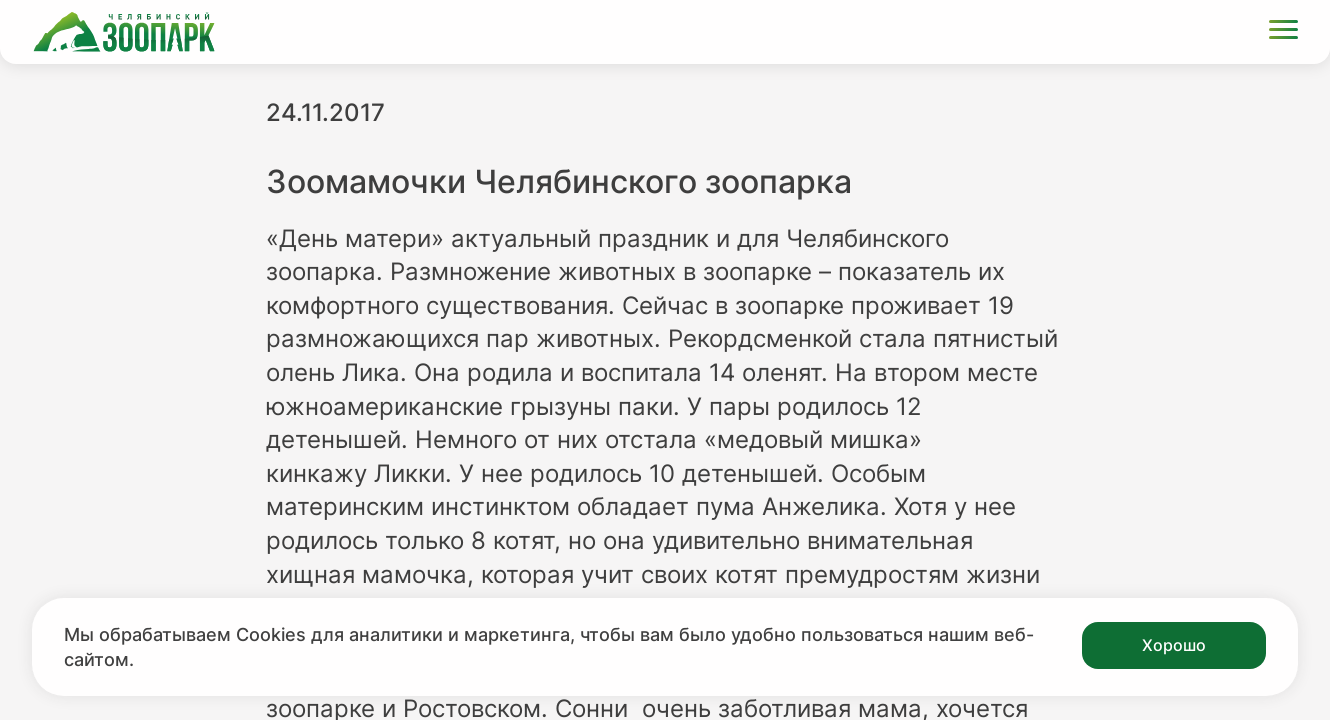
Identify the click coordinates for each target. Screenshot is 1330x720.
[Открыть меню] (1283, 32)
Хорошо (1174, 645)
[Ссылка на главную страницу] (124, 32)
